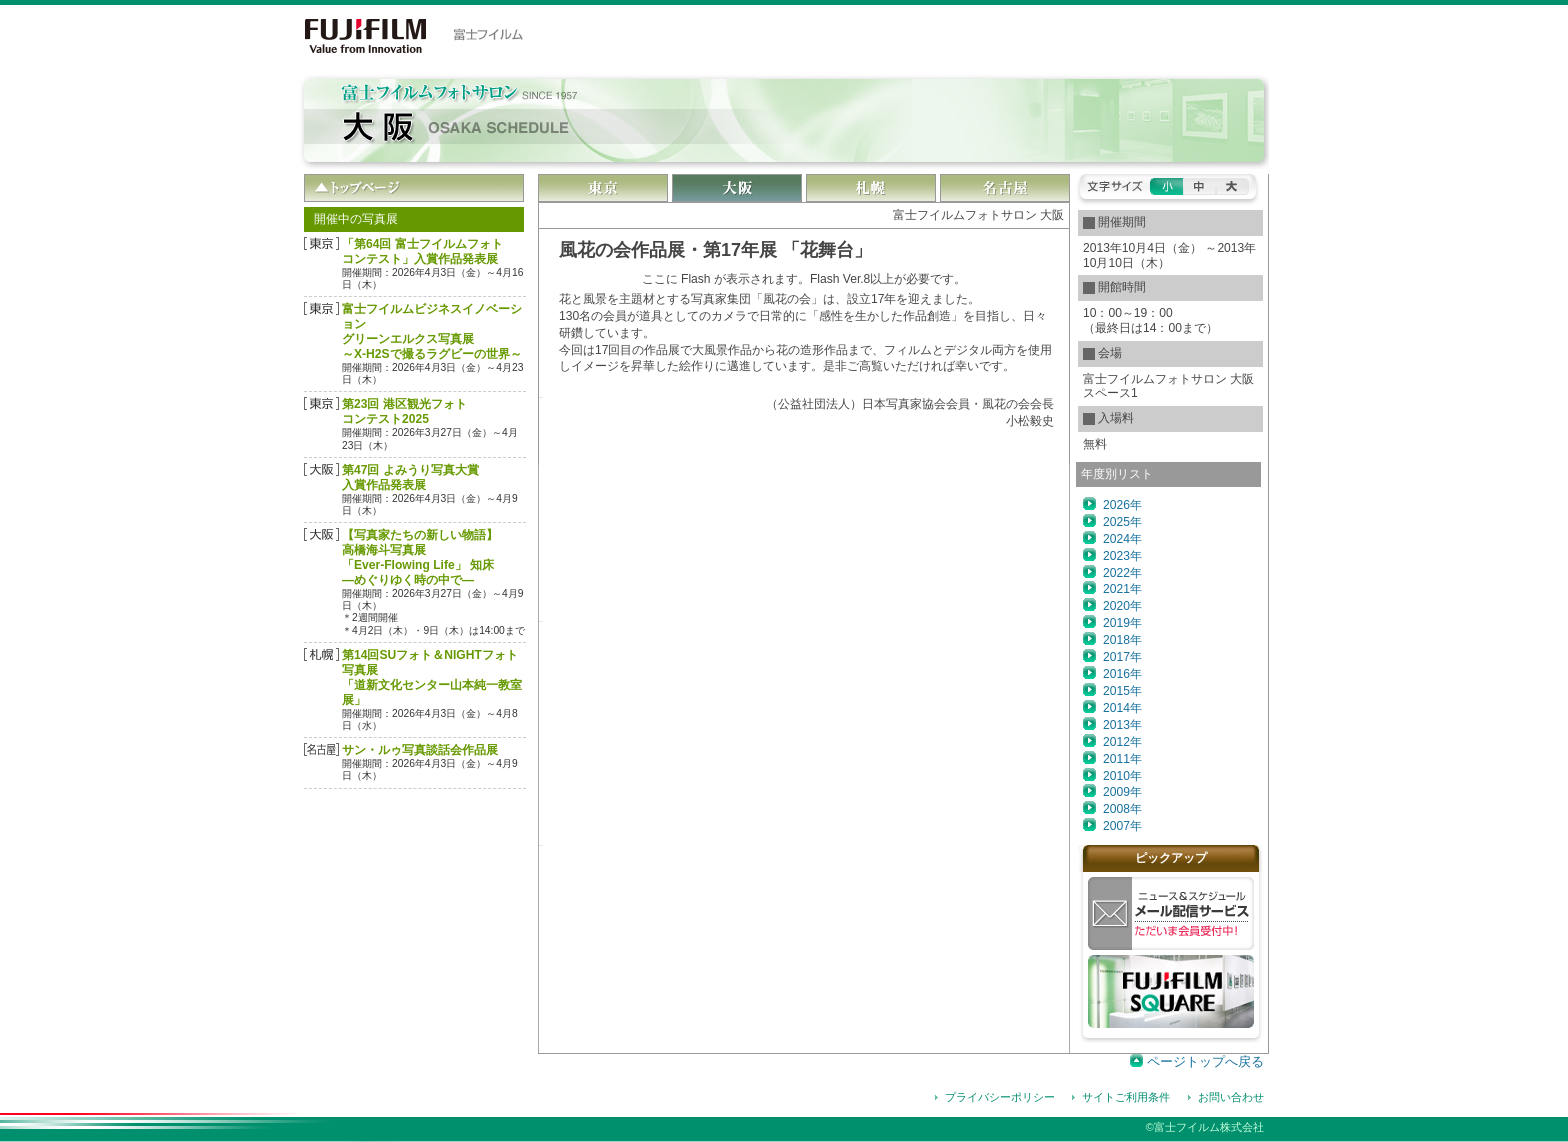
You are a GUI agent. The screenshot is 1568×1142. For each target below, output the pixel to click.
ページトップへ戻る (1205, 1061)
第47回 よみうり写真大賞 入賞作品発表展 (410, 477)
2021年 (1122, 589)
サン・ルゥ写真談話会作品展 (420, 750)
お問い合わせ (1231, 1097)
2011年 (1122, 759)
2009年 (1122, 792)
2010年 (1122, 776)
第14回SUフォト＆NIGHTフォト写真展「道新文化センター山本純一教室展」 (432, 677)
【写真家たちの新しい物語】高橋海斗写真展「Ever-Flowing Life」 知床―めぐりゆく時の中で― (420, 557)
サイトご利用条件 (1126, 1097)
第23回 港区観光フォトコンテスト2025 (404, 411)
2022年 (1122, 573)
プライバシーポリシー (1000, 1097)
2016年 (1122, 674)
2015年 (1122, 691)
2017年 (1122, 657)
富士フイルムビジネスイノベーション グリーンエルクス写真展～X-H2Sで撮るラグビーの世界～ (432, 331)
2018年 (1122, 640)
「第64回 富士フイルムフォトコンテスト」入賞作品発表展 (422, 251)
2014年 (1122, 708)
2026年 (1122, 505)
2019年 (1122, 623)
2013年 (1122, 725)
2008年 (1122, 809)
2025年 (1122, 522)
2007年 (1122, 826)
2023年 (1122, 556)
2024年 (1122, 539)
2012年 (1122, 742)
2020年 (1122, 606)
